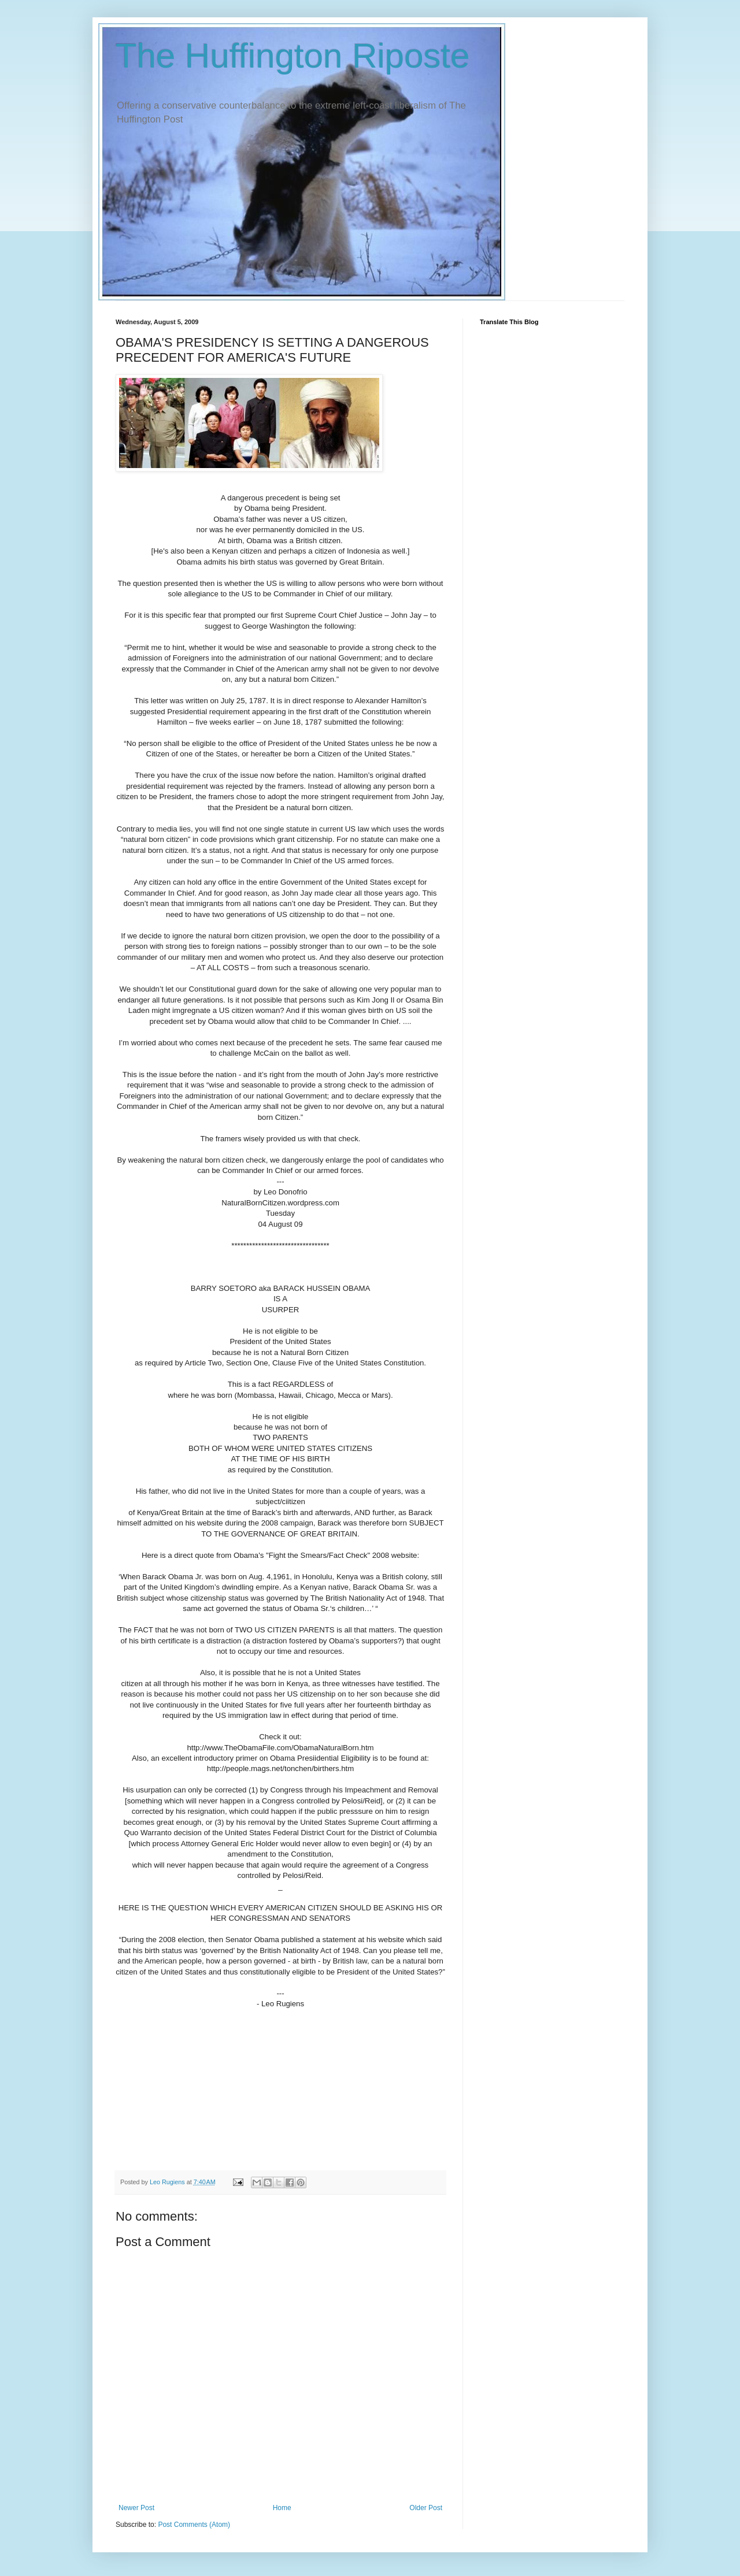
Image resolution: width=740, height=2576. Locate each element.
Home (282, 2508)
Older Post (425, 2508)
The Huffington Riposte (293, 55)
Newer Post (136, 2508)
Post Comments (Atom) (194, 2525)
